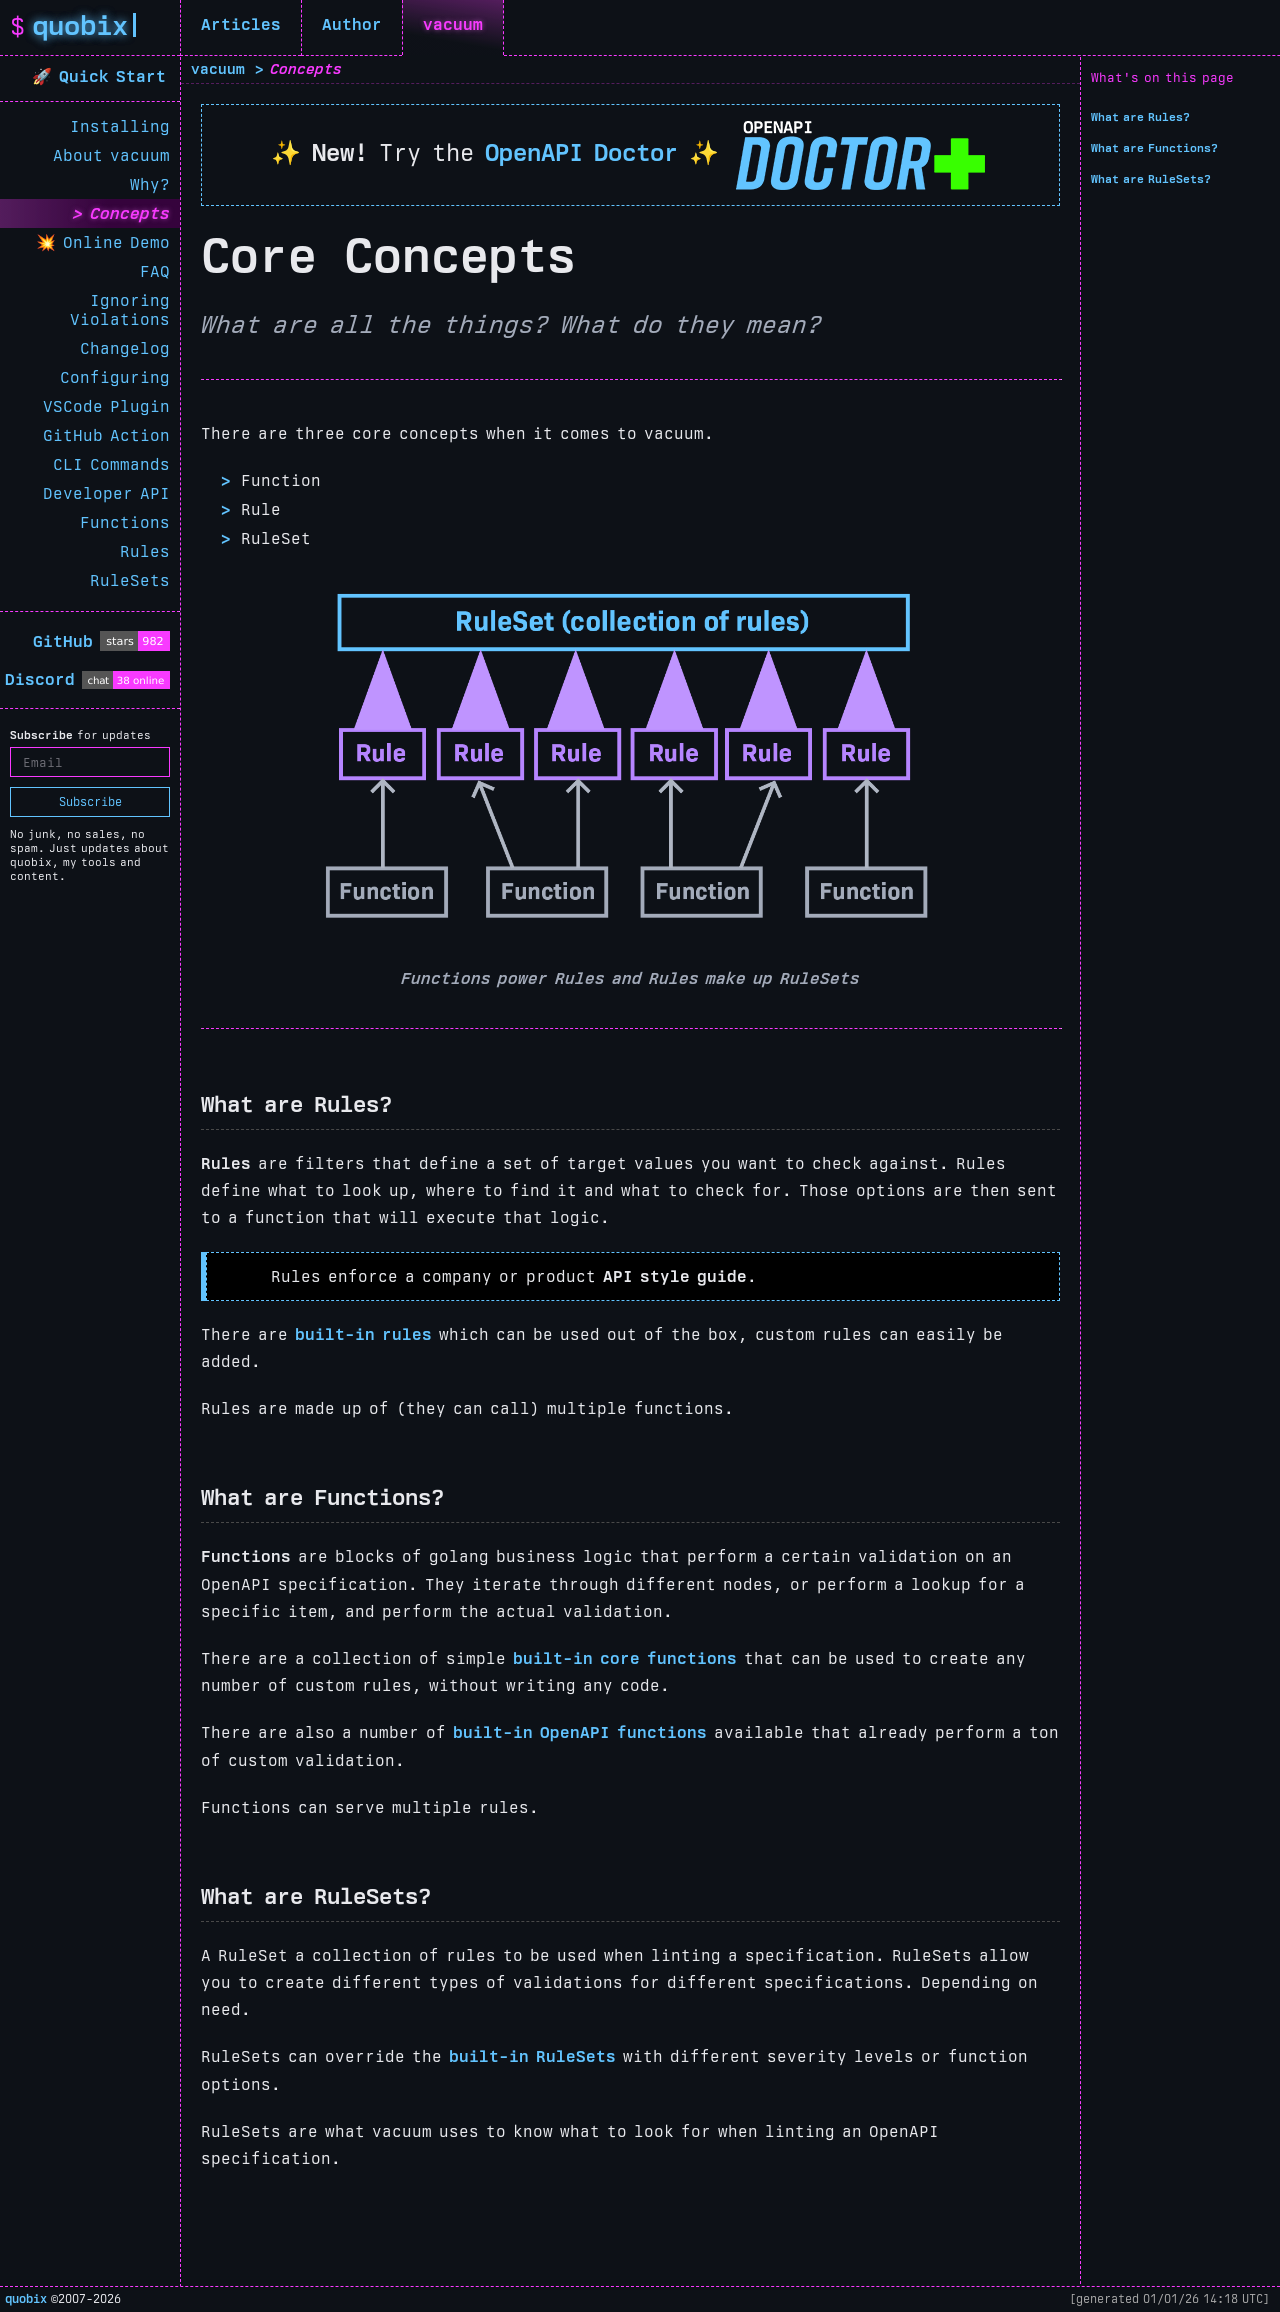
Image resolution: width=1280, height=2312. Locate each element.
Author (352, 24)
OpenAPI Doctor (581, 152)
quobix (26, 2299)
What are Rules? (1140, 117)
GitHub (63, 641)
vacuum (453, 24)
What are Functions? (1154, 148)
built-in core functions (625, 1658)
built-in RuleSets (532, 2056)
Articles (241, 24)
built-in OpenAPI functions (580, 1732)
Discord (40, 679)
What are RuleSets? (1151, 179)
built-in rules (363, 1334)
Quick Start (116, 76)
